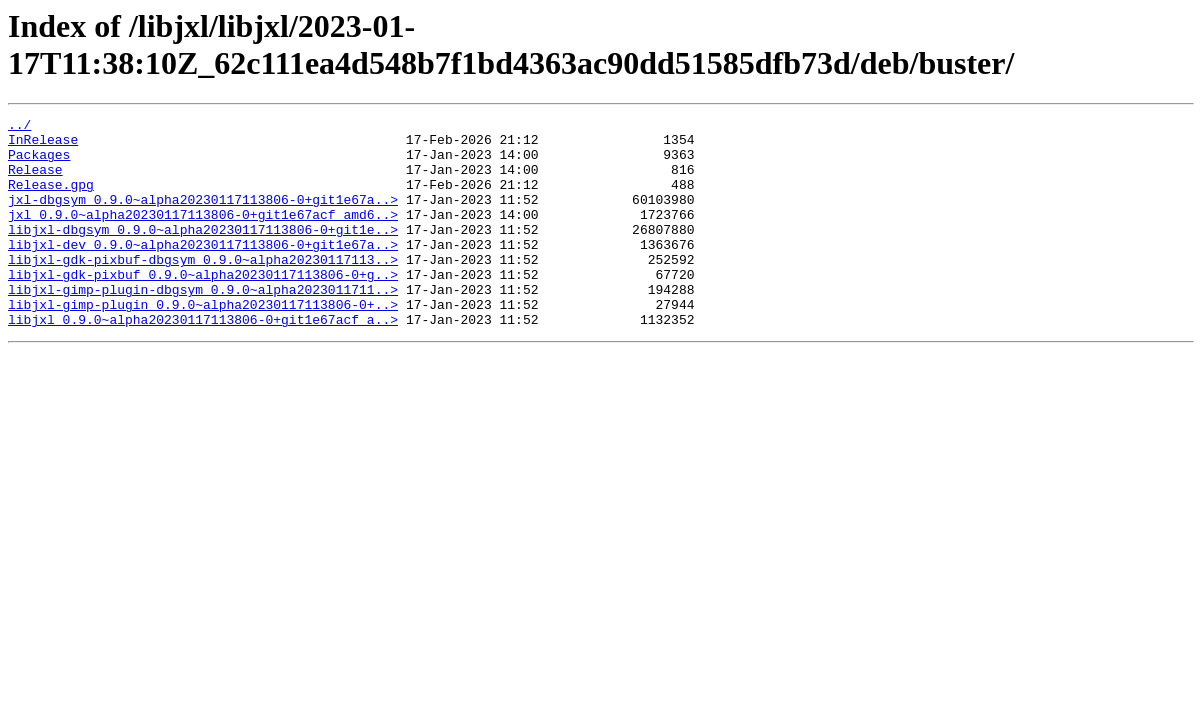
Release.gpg (51, 199)
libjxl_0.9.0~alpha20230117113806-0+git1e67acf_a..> (203, 361)
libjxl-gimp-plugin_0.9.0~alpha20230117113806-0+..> (203, 343)
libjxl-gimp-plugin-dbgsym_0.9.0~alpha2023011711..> (203, 325)
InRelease (43, 145)
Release (35, 181)
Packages (39, 163)
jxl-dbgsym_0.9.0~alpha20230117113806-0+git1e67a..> (203, 217)
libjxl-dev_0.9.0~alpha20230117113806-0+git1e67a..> (203, 271)
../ (19, 127)
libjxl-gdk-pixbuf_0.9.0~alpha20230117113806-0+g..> (203, 307)
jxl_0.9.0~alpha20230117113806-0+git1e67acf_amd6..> (203, 235)
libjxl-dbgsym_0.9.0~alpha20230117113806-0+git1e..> (203, 253)
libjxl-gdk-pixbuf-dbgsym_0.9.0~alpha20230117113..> (203, 289)
